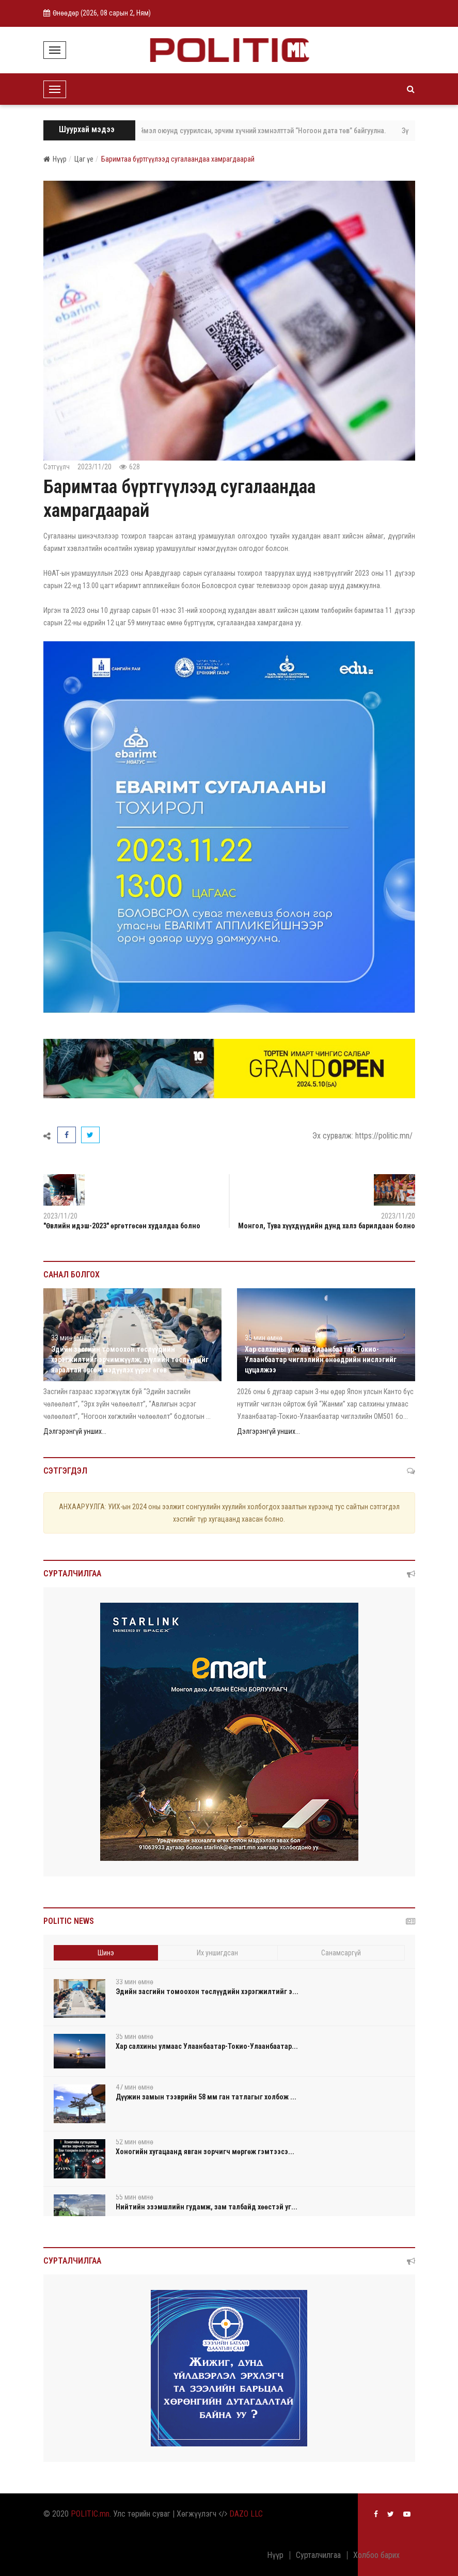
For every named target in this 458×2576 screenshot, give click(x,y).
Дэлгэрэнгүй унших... (74, 1431)
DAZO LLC (246, 2514)
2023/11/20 (94, 467)
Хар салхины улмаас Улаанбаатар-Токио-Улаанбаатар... (207, 2046)
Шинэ (106, 1953)
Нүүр (55, 159)
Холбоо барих (376, 2555)
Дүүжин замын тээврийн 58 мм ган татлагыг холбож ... (206, 2097)
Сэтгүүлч (56, 467)
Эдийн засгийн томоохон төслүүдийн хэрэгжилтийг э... (207, 1991)
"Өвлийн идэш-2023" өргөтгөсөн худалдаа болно (121, 1226)
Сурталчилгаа (318, 2555)
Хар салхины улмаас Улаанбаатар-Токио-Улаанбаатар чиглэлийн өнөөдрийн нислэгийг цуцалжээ (321, 1359)
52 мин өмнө (134, 2142)
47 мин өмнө (134, 2087)
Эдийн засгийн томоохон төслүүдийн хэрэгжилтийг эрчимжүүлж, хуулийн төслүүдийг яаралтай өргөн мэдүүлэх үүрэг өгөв (130, 1359)
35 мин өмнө (263, 1338)
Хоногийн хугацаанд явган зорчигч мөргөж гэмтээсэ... (205, 2151)
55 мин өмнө (134, 2197)
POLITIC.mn (90, 2514)
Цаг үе (83, 159)
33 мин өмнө (70, 1338)
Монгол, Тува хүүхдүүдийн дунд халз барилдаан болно (326, 1226)
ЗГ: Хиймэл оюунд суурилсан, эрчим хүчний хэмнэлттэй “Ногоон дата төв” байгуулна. (262, 131)
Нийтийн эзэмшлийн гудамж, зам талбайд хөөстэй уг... (206, 2207)
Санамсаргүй (341, 1953)
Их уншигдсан (217, 1953)
